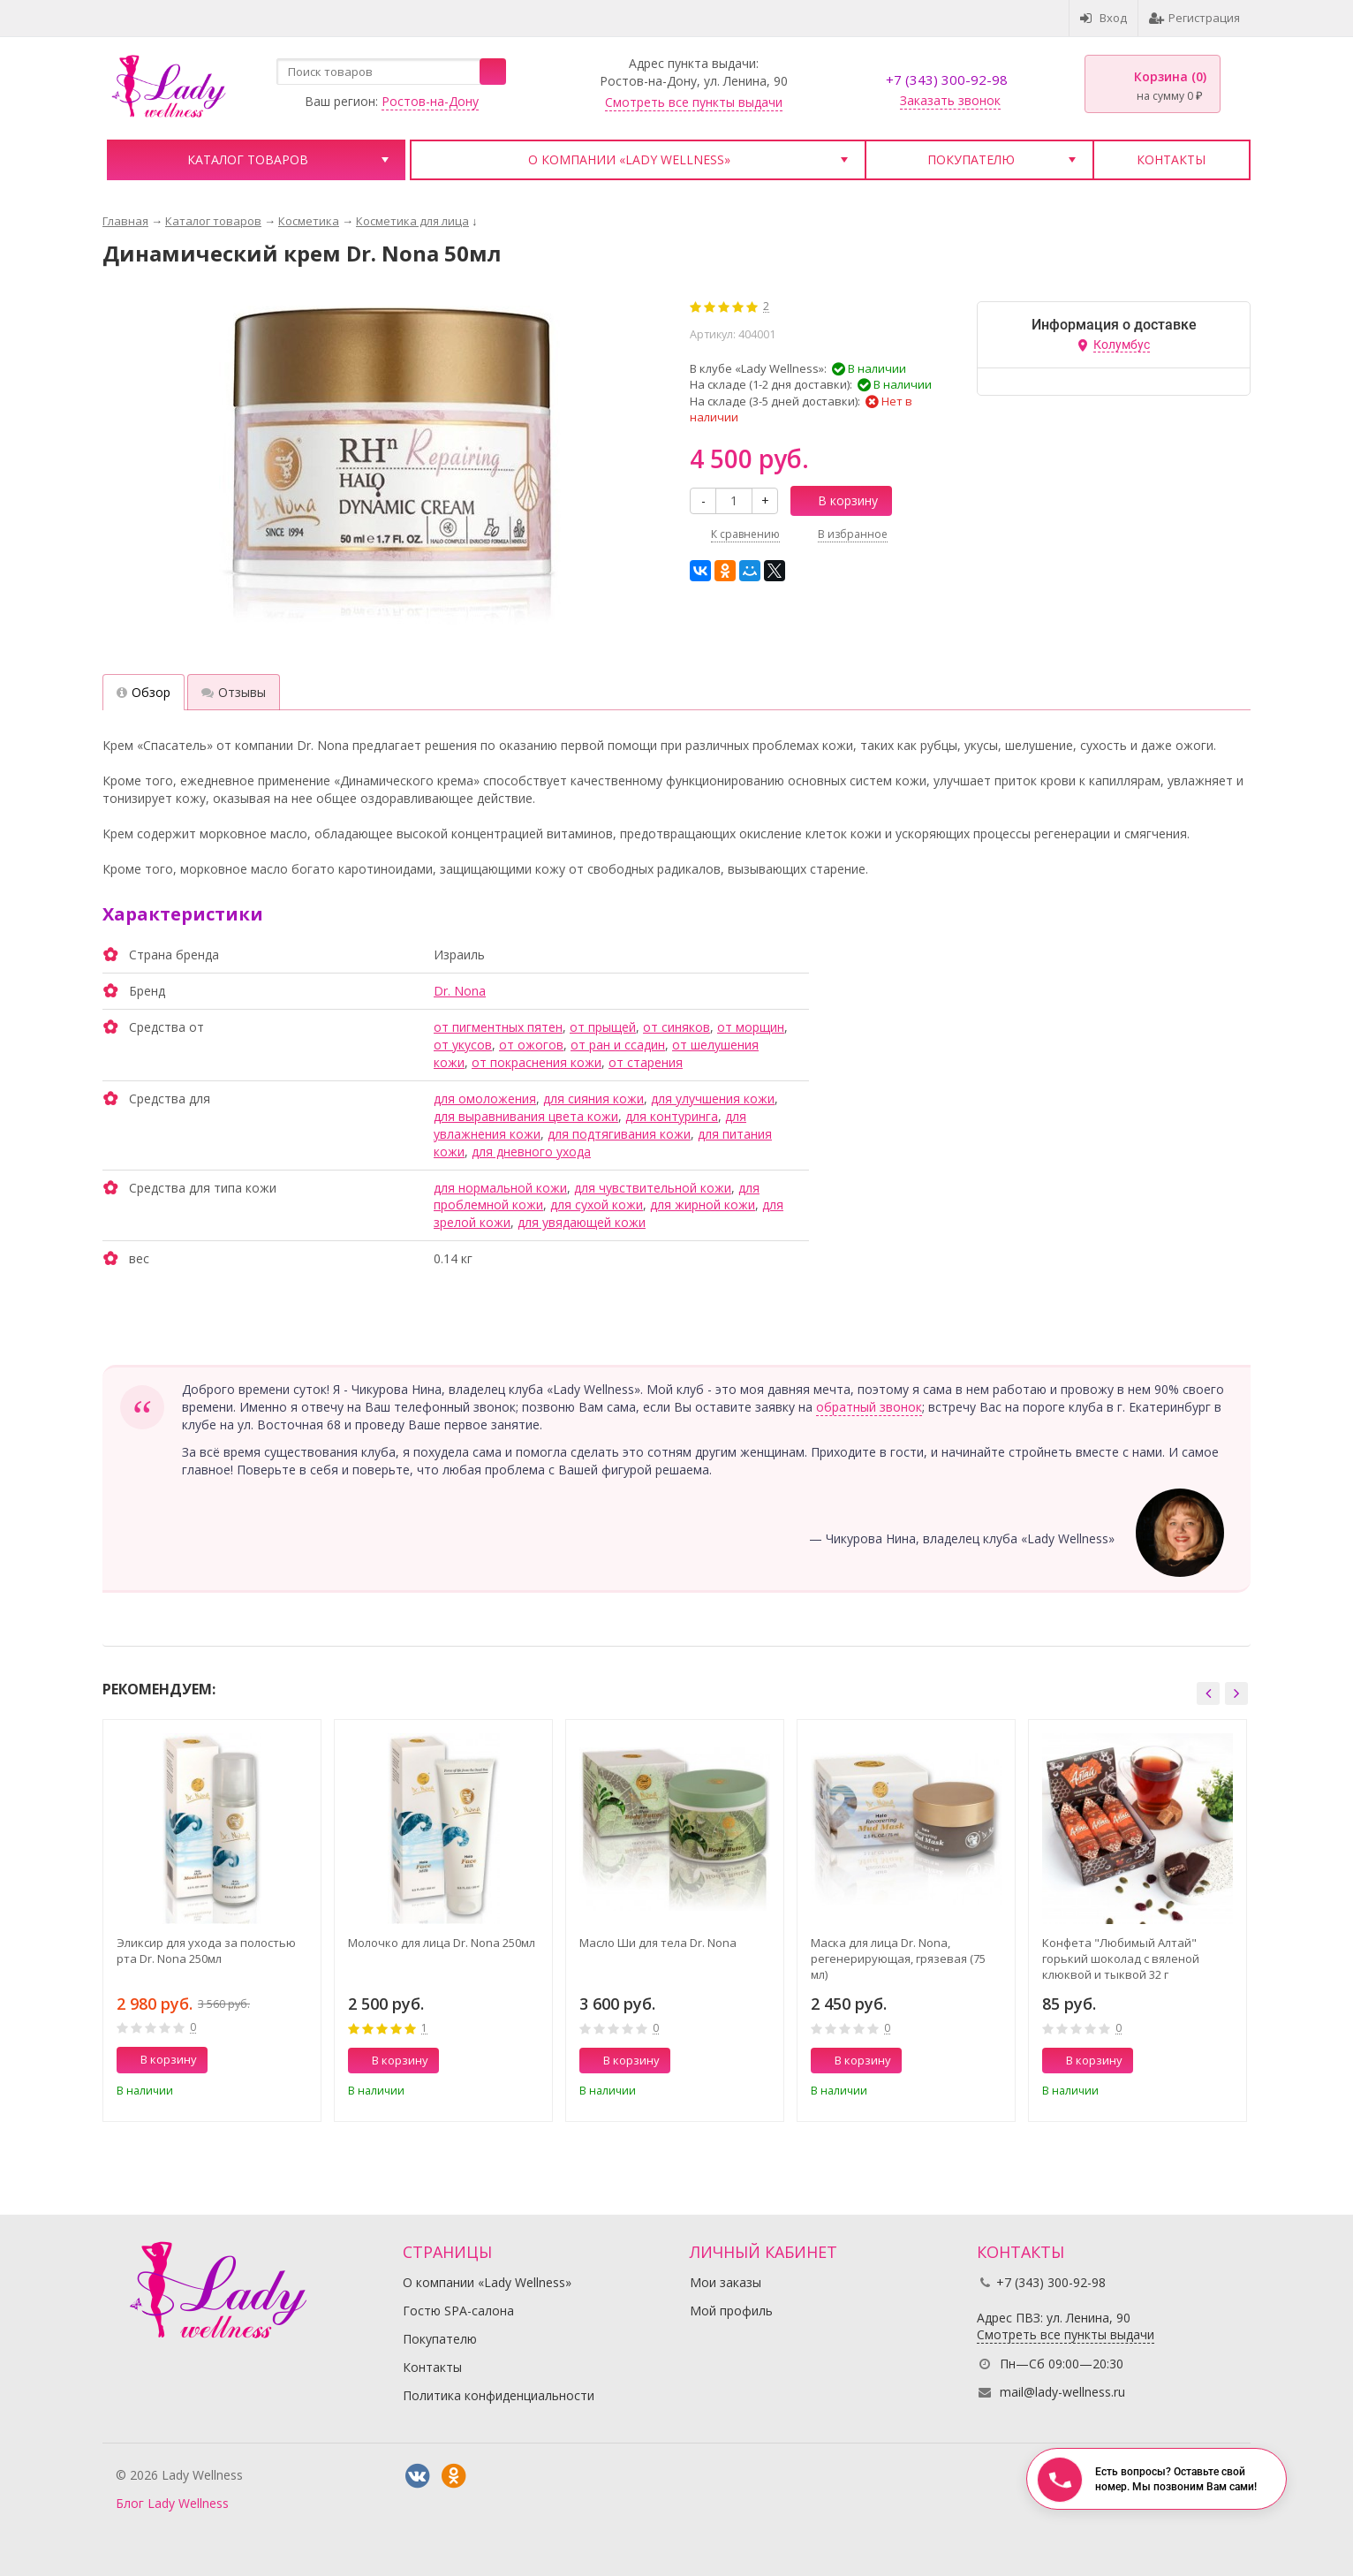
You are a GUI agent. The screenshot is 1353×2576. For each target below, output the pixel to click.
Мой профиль (731, 2310)
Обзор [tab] (143, 692)
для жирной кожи (702, 1204)
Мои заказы (725, 2282)
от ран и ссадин (618, 1044)
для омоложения (485, 1098)
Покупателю (971, 159)
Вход (1103, 18)
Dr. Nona (460, 990)
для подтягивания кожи (619, 1133)
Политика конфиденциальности (498, 2395)
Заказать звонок (950, 100)
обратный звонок (869, 1406)
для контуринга (671, 1116)
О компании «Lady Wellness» (629, 159)
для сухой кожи (596, 1204)
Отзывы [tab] (233, 692)
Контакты (1171, 159)
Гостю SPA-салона (458, 2310)
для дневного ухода (531, 1151)
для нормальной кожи (500, 1187)
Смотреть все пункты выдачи (693, 102)
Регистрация (1194, 18)
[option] (212, 1920)
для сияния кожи (593, 1098)
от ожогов (531, 1044)
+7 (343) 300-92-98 (947, 79)
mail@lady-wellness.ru (1062, 2391)
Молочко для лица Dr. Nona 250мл (441, 1943)
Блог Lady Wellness (172, 2503)
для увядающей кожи (582, 1222)
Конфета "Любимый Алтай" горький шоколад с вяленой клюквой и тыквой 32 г (1120, 1958)
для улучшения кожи (713, 1098)
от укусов (463, 1044)
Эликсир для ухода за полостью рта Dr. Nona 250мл (206, 1950)
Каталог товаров (247, 159)
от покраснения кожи (536, 1062)
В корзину (838, 500)
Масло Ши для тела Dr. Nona (658, 1943)
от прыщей (603, 1027)
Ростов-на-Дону (430, 101)
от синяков (676, 1027)
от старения (645, 1062)
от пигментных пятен (498, 1027)
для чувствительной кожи (652, 1187)
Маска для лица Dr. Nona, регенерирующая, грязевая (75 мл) (898, 1958)
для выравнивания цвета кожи (526, 1116)
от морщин (750, 1027)
